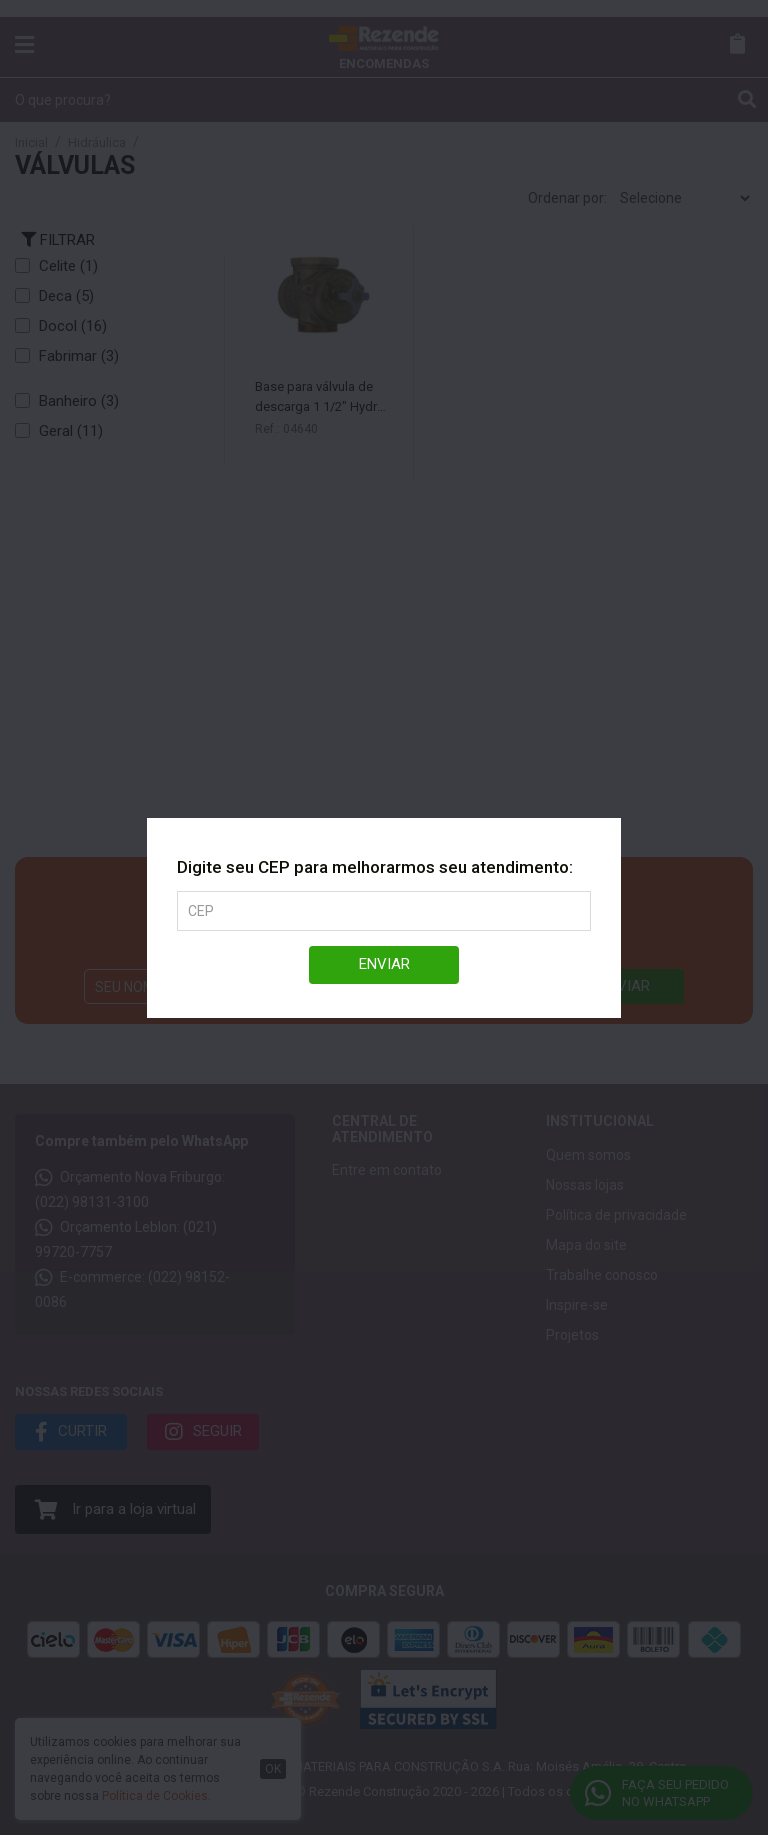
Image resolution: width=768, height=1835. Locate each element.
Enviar (384, 964)
